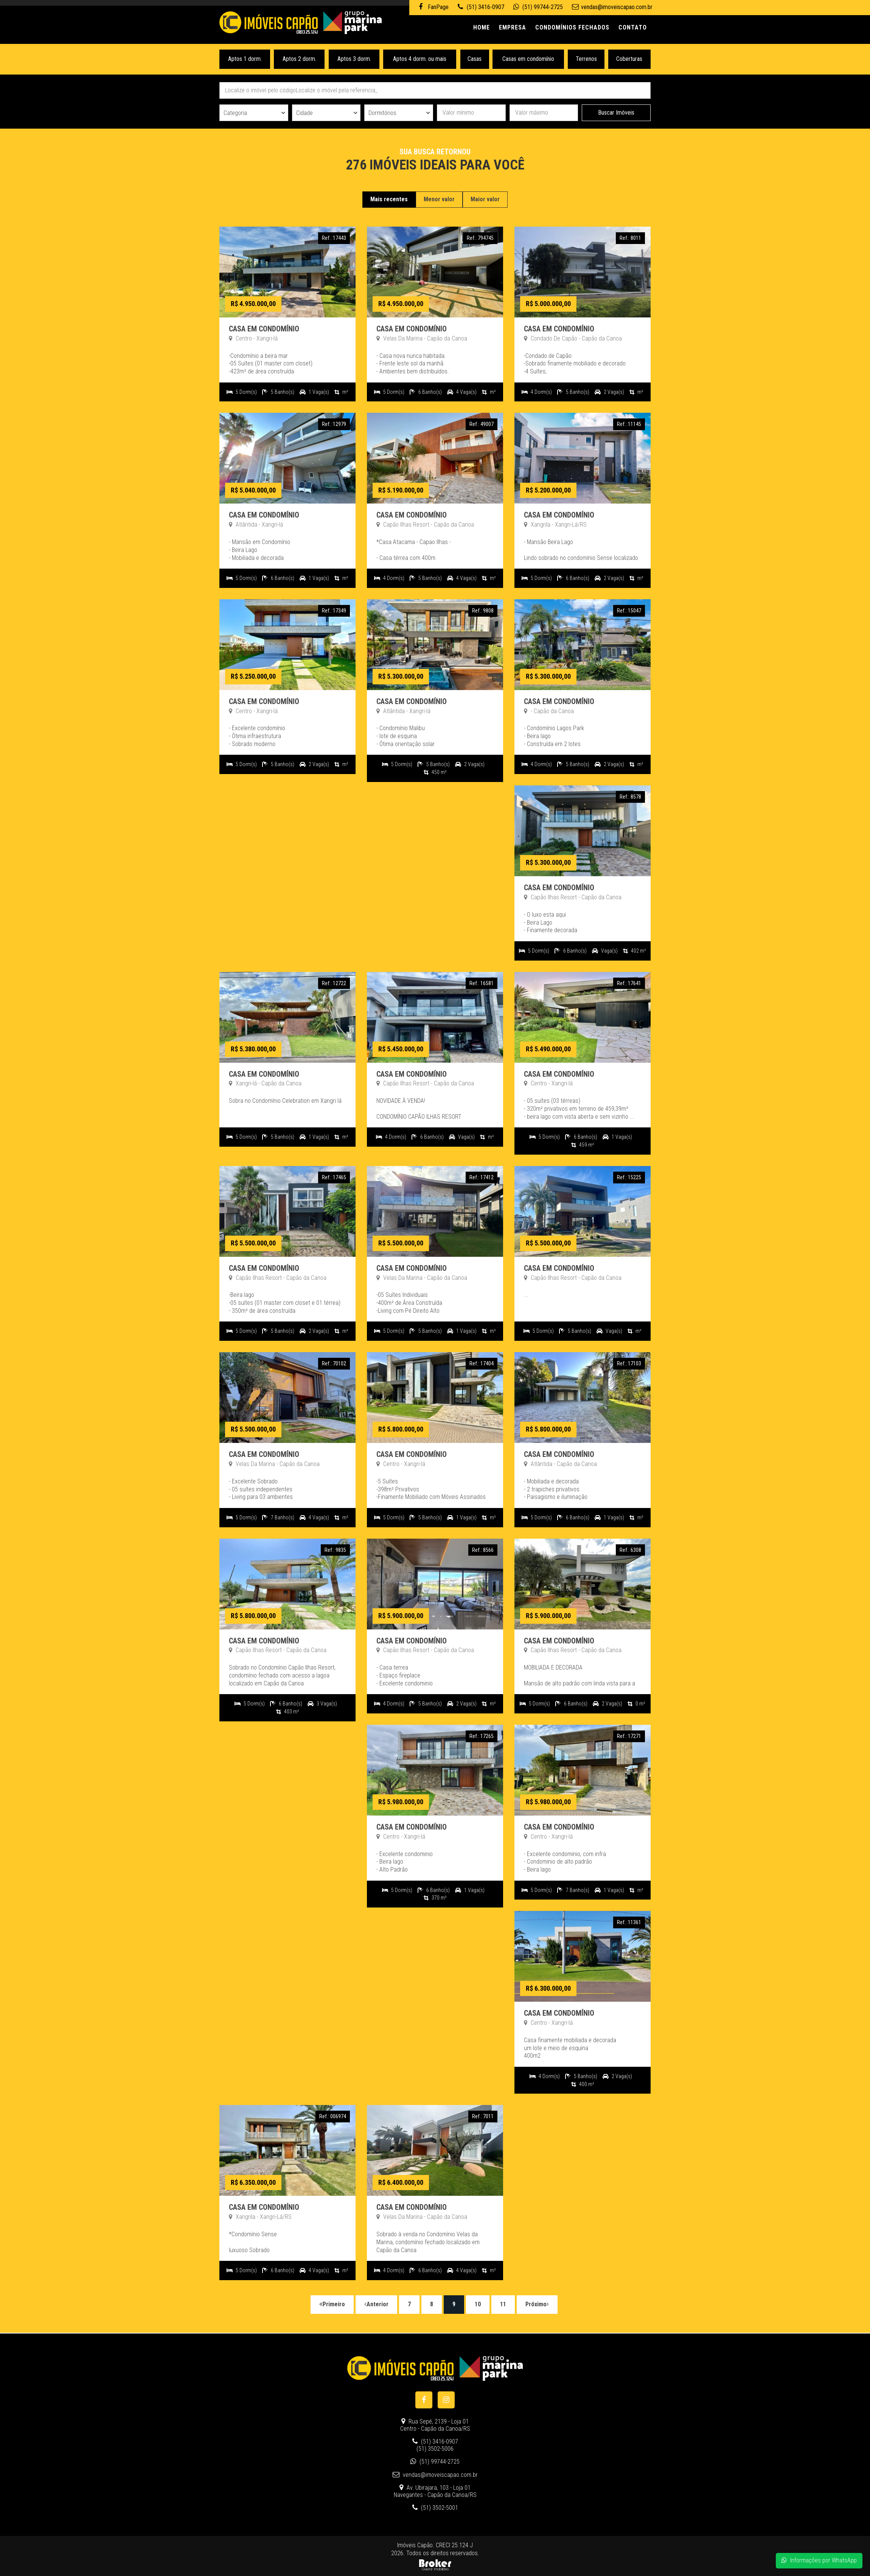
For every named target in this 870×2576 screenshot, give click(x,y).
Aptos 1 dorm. (245, 58)
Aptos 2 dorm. (299, 58)
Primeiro (332, 2304)
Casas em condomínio (528, 58)
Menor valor (439, 199)
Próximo (537, 2304)
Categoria (235, 113)
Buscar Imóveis (616, 112)
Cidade (304, 113)
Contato (632, 27)
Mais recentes (389, 199)
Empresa (512, 27)
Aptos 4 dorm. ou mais (419, 58)
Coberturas (630, 58)
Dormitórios (382, 113)
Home (481, 27)
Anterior (376, 2304)
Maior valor (485, 199)
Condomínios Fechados (572, 27)
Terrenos (586, 58)
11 (503, 2304)
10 (478, 2304)
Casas (475, 58)
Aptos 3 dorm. (354, 58)
